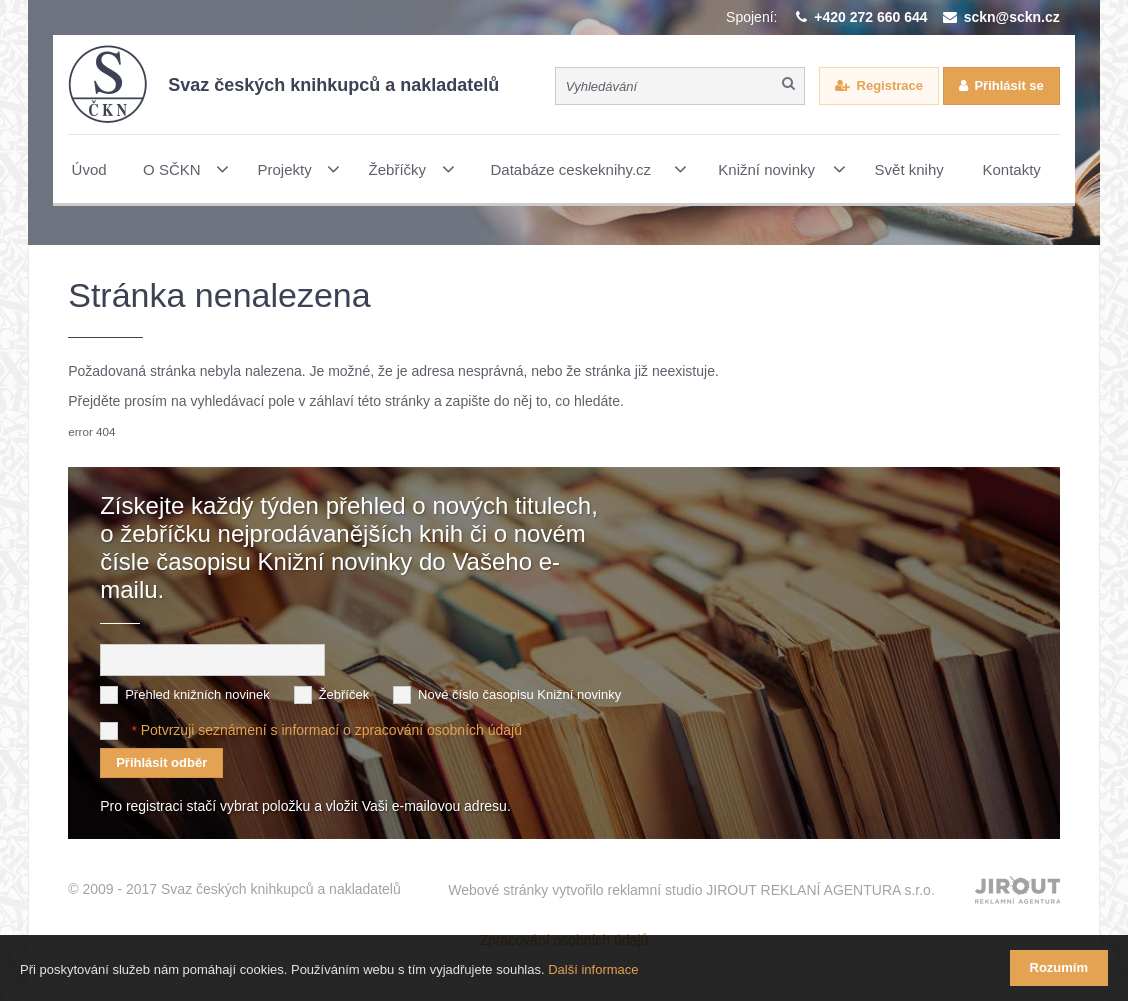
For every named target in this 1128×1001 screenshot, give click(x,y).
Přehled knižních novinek (197, 694)
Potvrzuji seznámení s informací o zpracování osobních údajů (331, 730)
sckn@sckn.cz (1012, 17)
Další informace (593, 969)
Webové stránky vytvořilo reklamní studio (691, 890)
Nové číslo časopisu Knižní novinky (519, 694)
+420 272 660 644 (870, 17)
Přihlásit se (1008, 85)
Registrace (890, 85)
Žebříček (344, 694)
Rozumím (1059, 967)
